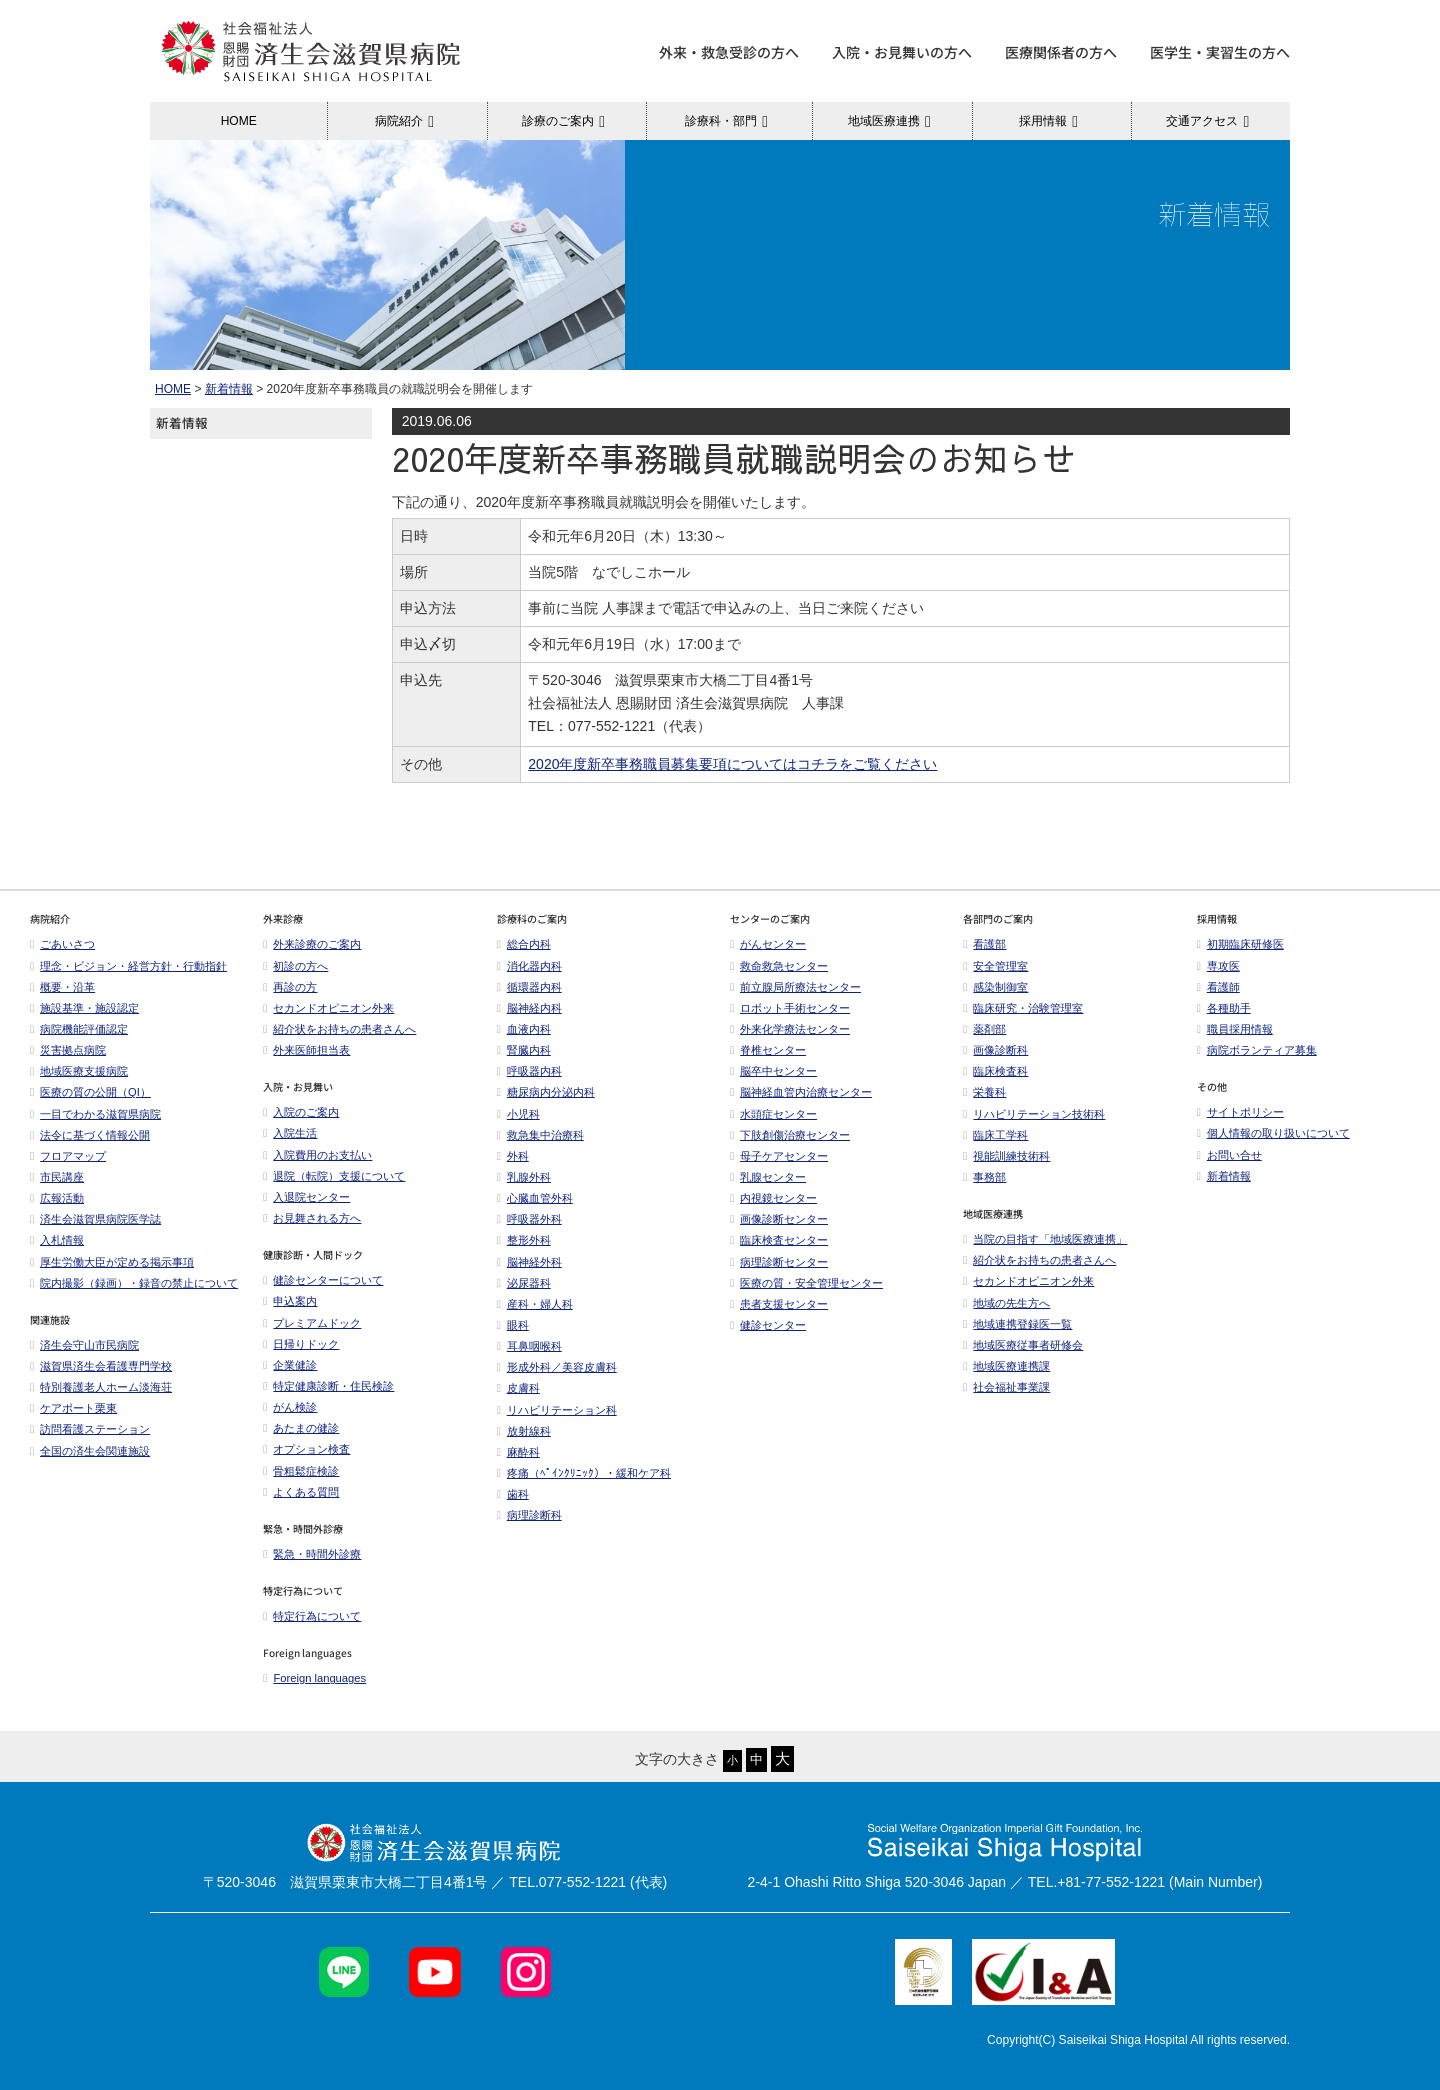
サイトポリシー (1240, 1112)
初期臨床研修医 (1240, 944)
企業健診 (290, 1365)
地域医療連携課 (1006, 1366)
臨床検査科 (995, 1071)
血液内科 (524, 1029)
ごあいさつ (62, 944)
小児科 (518, 1114)
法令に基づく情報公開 (90, 1135)
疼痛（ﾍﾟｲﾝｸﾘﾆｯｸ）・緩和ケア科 (584, 1473)
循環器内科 (529, 987)
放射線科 (524, 1431)
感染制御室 (995, 987)
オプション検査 (306, 1449)
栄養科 (984, 1092)
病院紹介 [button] (407, 121)
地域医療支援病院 (79, 1071)
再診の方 (290, 987)
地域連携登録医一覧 (1017, 1324)
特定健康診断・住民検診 (328, 1386)
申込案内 (290, 1301)
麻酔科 (518, 1452)
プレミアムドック (312, 1323)
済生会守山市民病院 (84, 1345)
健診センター (768, 1325)
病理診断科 (529, 1515)
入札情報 (57, 1240)
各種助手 (1224, 1008)
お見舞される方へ (312, 1218)
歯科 (513, 1494)
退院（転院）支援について (334, 1176)
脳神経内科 (529, 1008)
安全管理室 (995, 966)
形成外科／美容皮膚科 (557, 1367)
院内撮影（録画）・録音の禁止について (134, 1283)
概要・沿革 (62, 987)
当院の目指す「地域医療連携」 (1045, 1239)
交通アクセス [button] (1210, 121)
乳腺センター (768, 1177)
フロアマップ (68, 1156)
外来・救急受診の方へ (729, 52)
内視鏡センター (773, 1198)
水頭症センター (773, 1114)
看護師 (1218, 987)
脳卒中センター (773, 1071)
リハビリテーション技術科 (1034, 1114)
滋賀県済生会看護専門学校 (101, 1366)
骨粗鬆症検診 (301, 1471)
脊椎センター (768, 1050)
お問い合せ (1229, 1155)
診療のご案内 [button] (566, 121)
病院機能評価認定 (79, 1029)
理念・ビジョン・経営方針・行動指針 (128, 966)
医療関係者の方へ (1061, 52)
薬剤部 (984, 1029)
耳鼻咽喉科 (529, 1346)
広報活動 (62, 1198)
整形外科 (524, 1240)
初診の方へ (295, 966)
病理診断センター (779, 1262)
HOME (239, 121)
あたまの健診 (301, 1428)
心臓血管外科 (535, 1198)
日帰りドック (301, 1344)
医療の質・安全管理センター (806, 1283)
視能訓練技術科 (1006, 1156)
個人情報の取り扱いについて (1273, 1133)
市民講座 (57, 1177)
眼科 (513, 1325)
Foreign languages (314, 1678)
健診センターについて (323, 1280)
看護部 (984, 944)
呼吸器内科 (529, 1071)
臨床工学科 (995, 1135)
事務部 (984, 1177)
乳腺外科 (524, 1177)
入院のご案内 (301, 1112)
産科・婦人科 (535, 1304)
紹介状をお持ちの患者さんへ (339, 1029)
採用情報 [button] (1051, 121)
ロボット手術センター (790, 1008)
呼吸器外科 (529, 1219)
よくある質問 (301, 1492)
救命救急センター (779, 966)
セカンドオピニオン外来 (328, 1008)
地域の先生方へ (1006, 1303)
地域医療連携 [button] (892, 121)
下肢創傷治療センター (790, 1135)
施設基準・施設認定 (84, 1008)
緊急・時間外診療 (312, 1554)
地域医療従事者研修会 (1023, 1345)
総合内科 (524, 944)
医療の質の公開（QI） (90, 1092)
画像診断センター (779, 1219)
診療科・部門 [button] (729, 121)
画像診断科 (995, 1050)
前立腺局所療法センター (795, 987)
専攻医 (1218, 966)
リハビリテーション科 (557, 1410)
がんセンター (768, 944)
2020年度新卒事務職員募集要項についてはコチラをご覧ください (732, 764)
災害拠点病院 (68, 1050)
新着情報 (229, 389)
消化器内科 (529, 966)
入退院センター (306, 1197)
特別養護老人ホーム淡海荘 (101, 1387)
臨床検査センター (779, 1240)
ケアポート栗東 (73, 1408)
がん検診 (290, 1407)
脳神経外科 (529, 1262)
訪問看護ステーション (90, 1429)
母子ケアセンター (779, 1156)
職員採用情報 (1235, 1029)
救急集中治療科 (540, 1135)
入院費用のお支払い (317, 1155)
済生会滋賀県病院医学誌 (95, 1219)
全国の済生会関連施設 (90, 1451)
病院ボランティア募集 (1257, 1050)
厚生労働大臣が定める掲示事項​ (112, 1262)
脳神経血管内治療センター (801, 1092)
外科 (513, 1156)
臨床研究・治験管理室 (1023, 1008)
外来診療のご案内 (312, 944)
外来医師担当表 (306, 1050)
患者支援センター (779, 1304)
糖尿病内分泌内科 (546, 1092)
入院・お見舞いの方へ (902, 52)
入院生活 (290, 1133)
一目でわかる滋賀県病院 (95, 1114)
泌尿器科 (524, 1283)
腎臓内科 (524, 1050)
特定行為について (312, 1616)
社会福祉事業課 (1006, 1387)
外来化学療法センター (790, 1029)
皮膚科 (518, 1388)
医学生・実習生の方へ (1220, 52)
